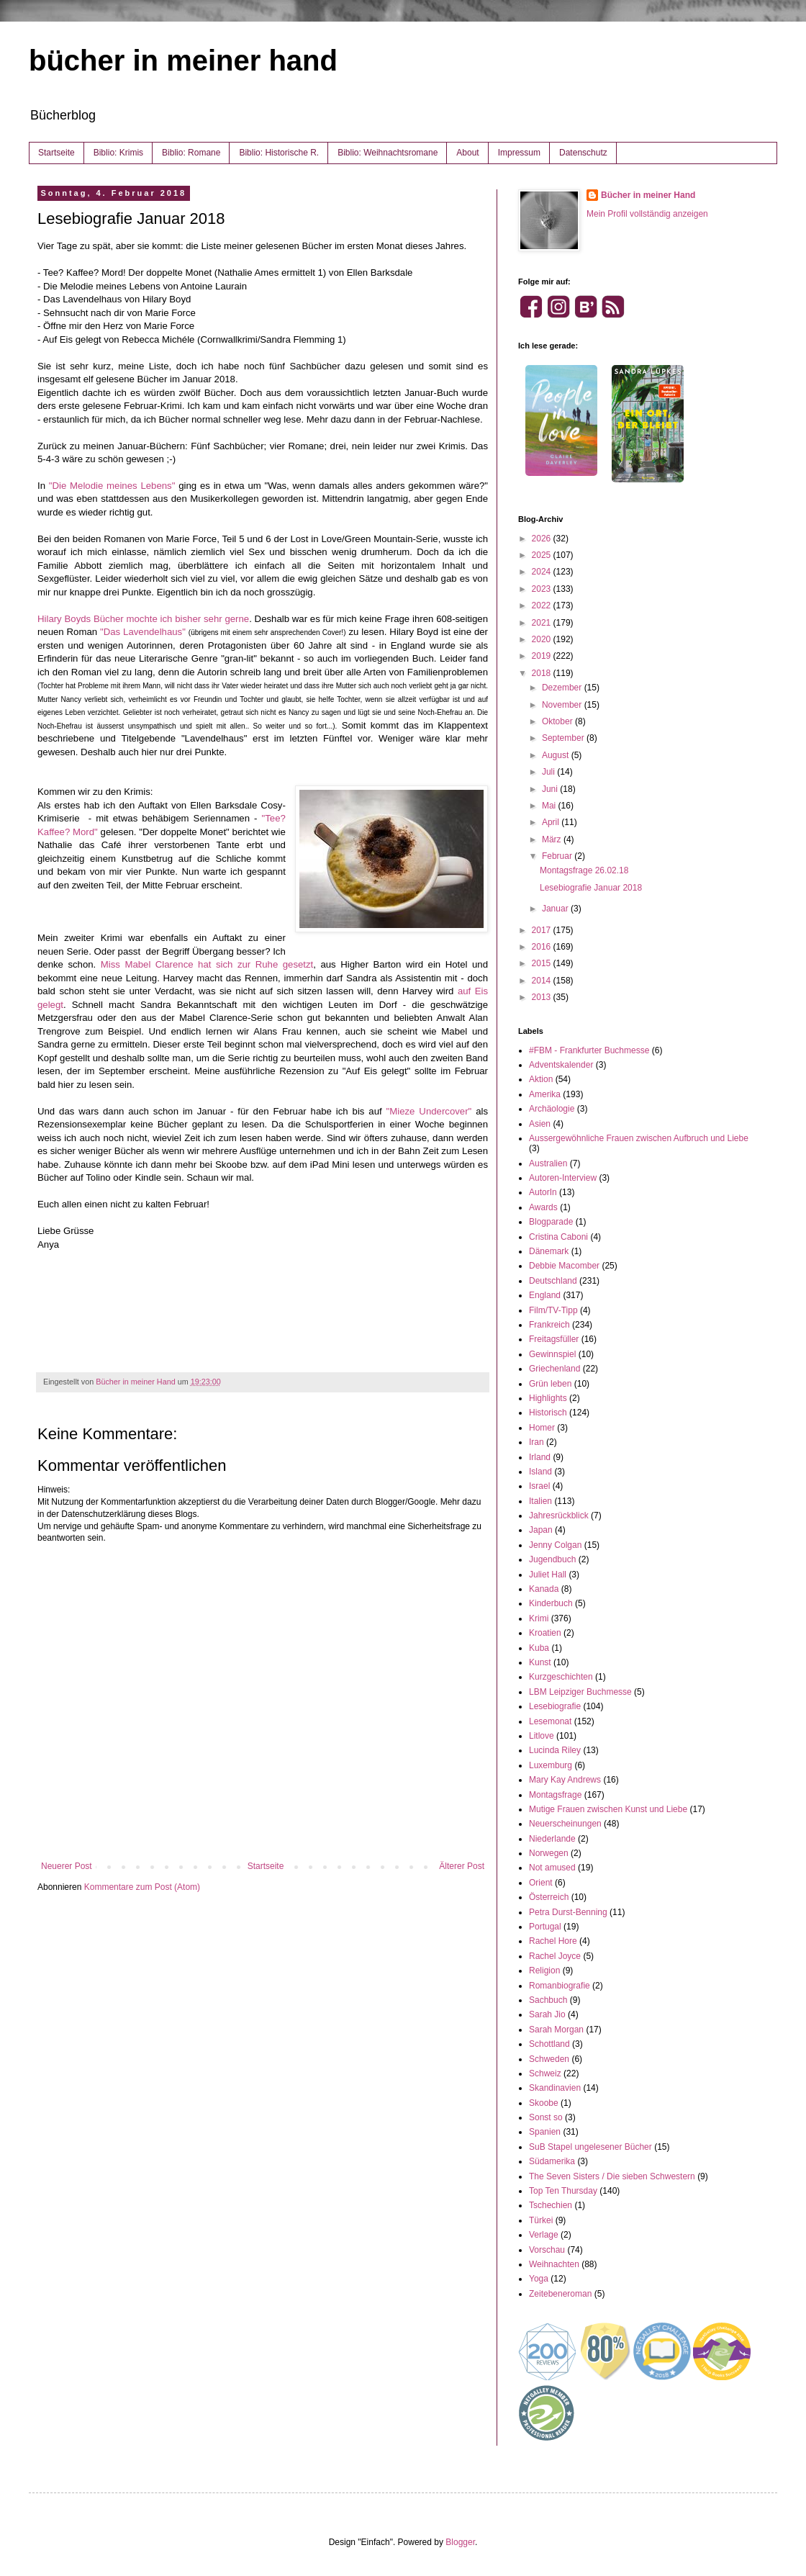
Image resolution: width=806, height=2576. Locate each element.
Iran (536, 1442)
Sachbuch (548, 2000)
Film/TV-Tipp (553, 1310)
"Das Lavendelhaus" (143, 631)
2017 (542, 930)
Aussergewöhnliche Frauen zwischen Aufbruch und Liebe (638, 1138)
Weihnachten (554, 2264)
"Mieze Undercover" (429, 1111)
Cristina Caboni (558, 1237)
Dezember (563, 688)
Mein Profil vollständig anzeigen (647, 214)
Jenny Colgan (555, 1545)
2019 (542, 656)
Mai (550, 806)
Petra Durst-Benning (568, 1912)
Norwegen (549, 1853)
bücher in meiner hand (183, 60)
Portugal (545, 1927)
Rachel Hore (553, 1941)
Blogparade (551, 1222)
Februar (558, 856)
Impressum (519, 153)
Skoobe (543, 2103)
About (467, 153)
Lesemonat (550, 1721)
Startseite (56, 153)
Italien (540, 1501)
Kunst (540, 1662)
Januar (556, 909)
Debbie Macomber (564, 1266)
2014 (542, 981)
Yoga (538, 2279)
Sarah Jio (547, 2014)
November (563, 705)
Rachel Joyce (555, 1956)
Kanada (543, 1589)
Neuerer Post (66, 1866)
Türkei (541, 2220)
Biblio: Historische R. (279, 153)
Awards (543, 1207)
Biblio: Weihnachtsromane (388, 153)
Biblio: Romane (191, 153)
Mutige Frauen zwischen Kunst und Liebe (608, 1809)
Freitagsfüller (554, 1339)
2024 (542, 572)
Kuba (539, 1648)
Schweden (549, 2059)
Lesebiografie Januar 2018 (591, 888)
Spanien (545, 2132)
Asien (540, 1124)
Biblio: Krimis (118, 153)
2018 (542, 673)
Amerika (545, 1094)
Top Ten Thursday (563, 2191)
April (551, 822)
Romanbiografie (559, 1986)
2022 (542, 605)
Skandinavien (555, 2088)
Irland (540, 1457)
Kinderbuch (551, 1603)
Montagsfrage (555, 1795)
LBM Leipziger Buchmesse (580, 1692)
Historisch (548, 1413)
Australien (548, 1163)
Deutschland (553, 1281)
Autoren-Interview (563, 1178)
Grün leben (550, 1384)
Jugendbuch (552, 1559)
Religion (544, 1970)
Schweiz (545, 2073)
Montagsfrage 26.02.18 (584, 870)
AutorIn (543, 1192)
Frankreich (549, 1325)
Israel (539, 1486)
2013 (542, 997)
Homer (542, 1428)
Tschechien (550, 2205)
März (552, 839)
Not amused (552, 1868)
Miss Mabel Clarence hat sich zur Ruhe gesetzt (207, 964)
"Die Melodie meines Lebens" (112, 485)
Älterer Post (461, 1866)
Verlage (543, 2235)
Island (540, 1472)
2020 (542, 639)
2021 (542, 623)
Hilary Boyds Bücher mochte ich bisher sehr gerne (143, 618)
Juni (551, 789)
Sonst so (546, 2117)
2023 (542, 589)
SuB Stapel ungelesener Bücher (590, 2147)
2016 (542, 947)
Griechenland (554, 1369)
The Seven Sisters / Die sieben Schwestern (612, 2176)
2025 (542, 555)
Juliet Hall (547, 1575)
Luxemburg (550, 1765)
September (564, 738)
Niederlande (552, 1839)
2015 (542, 963)
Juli (549, 772)
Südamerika (552, 2161)
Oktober (558, 721)
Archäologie (551, 1109)
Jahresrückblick (559, 1515)
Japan (541, 1530)
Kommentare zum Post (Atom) (142, 1887)
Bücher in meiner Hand (648, 195)
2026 (542, 538)
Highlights (548, 1398)
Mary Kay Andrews (565, 1780)
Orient (541, 1883)
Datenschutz (583, 153)
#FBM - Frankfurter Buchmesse (589, 1050)
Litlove (541, 1736)
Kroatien (545, 1633)
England (545, 1295)
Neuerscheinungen (565, 1824)
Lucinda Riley (555, 1750)
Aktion (541, 1079)
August (556, 755)
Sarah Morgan (556, 2030)
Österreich (549, 1897)
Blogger (460, 2542)
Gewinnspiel (552, 1354)
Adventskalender (561, 1065)
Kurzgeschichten (561, 1677)
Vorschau (547, 2250)
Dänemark (549, 1251)
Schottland (549, 2044)
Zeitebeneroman (560, 2294)
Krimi (538, 1618)
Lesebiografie (555, 1706)
